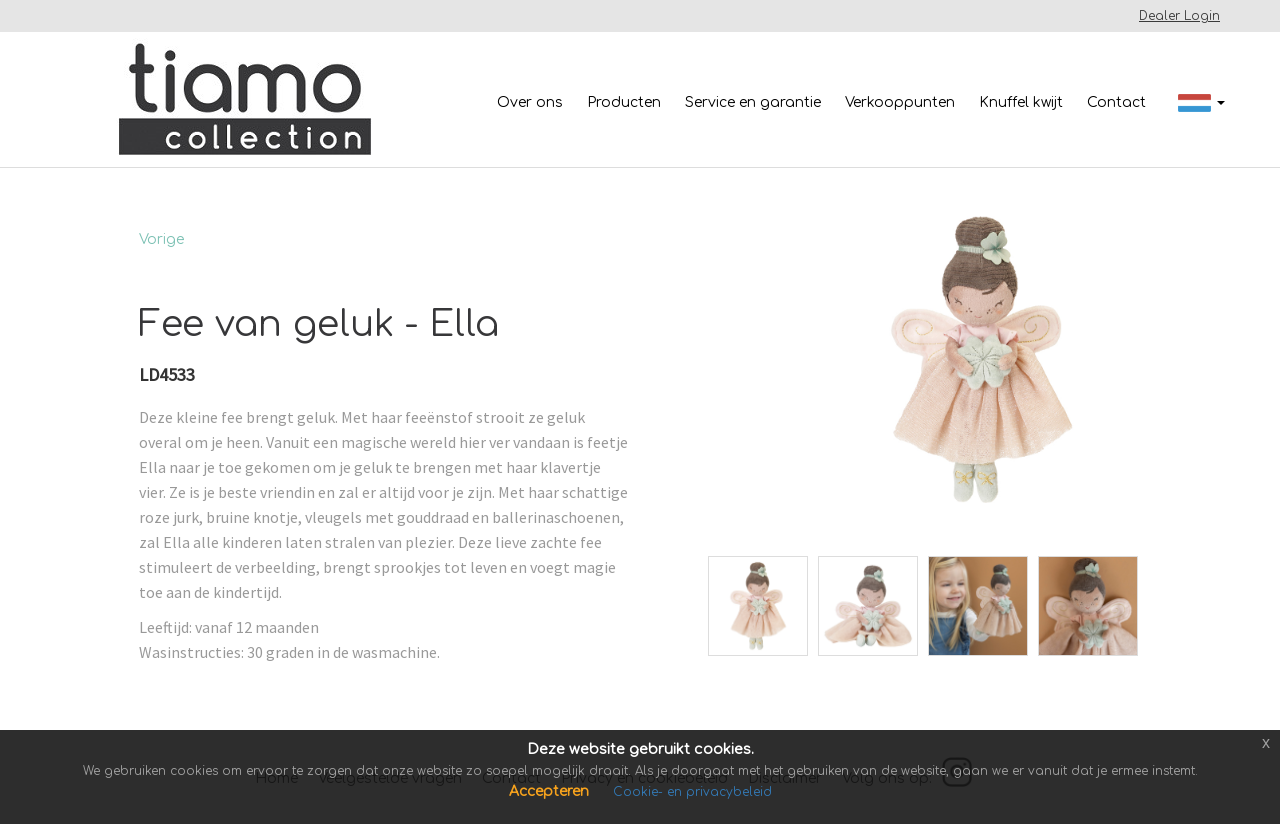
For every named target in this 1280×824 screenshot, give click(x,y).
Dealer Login (1179, 16)
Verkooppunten (900, 102)
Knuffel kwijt (1021, 102)
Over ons (530, 102)
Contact (1116, 102)
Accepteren (551, 791)
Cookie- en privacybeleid (692, 792)
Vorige (161, 239)
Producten (624, 102)
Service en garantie (753, 102)
